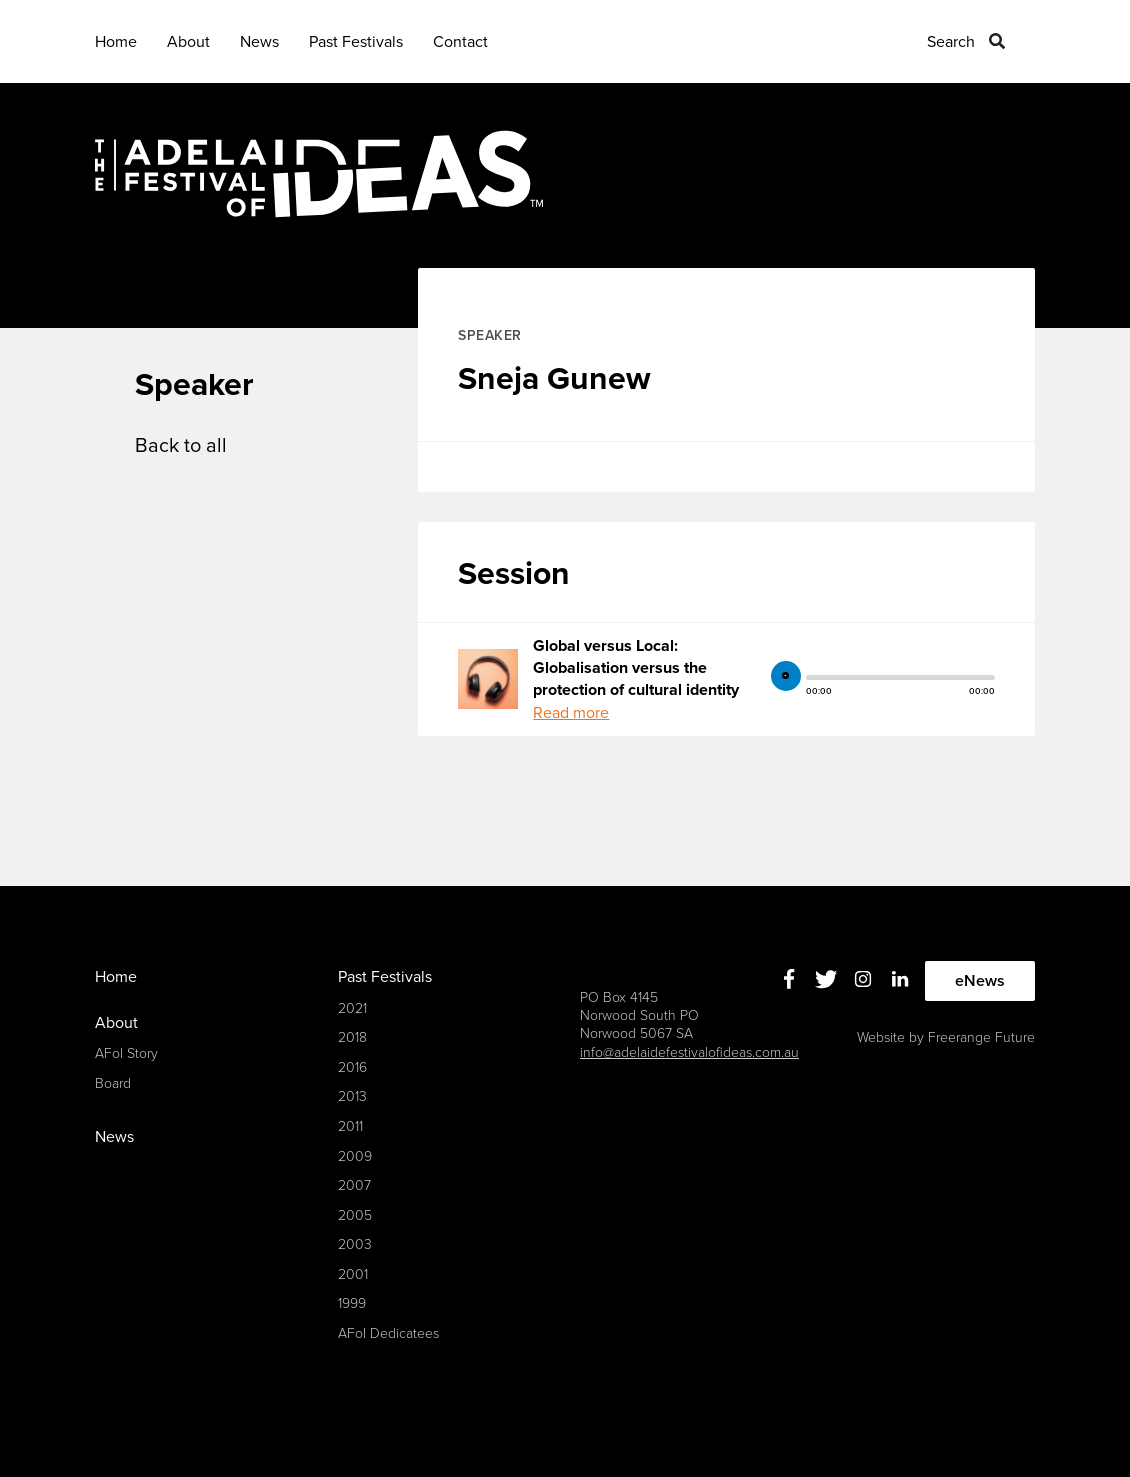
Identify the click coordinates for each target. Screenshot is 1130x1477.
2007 (354, 1185)
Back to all (181, 446)
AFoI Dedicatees (388, 1333)
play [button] (786, 676)
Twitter (826, 978)
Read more (571, 713)
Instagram (863, 978)
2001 (353, 1274)
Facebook (789, 978)
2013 (352, 1096)
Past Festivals (356, 42)
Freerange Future (981, 1037)
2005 (355, 1215)
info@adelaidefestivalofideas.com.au (689, 1052)
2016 (352, 1067)
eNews (980, 981)
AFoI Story (126, 1053)
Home (116, 42)
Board (113, 1083)
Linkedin (900, 978)
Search (951, 42)
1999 (352, 1303)
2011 (350, 1126)
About (188, 42)
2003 (355, 1244)
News (259, 42)
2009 (355, 1156)
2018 (352, 1037)
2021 (352, 1008)
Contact (460, 42)
